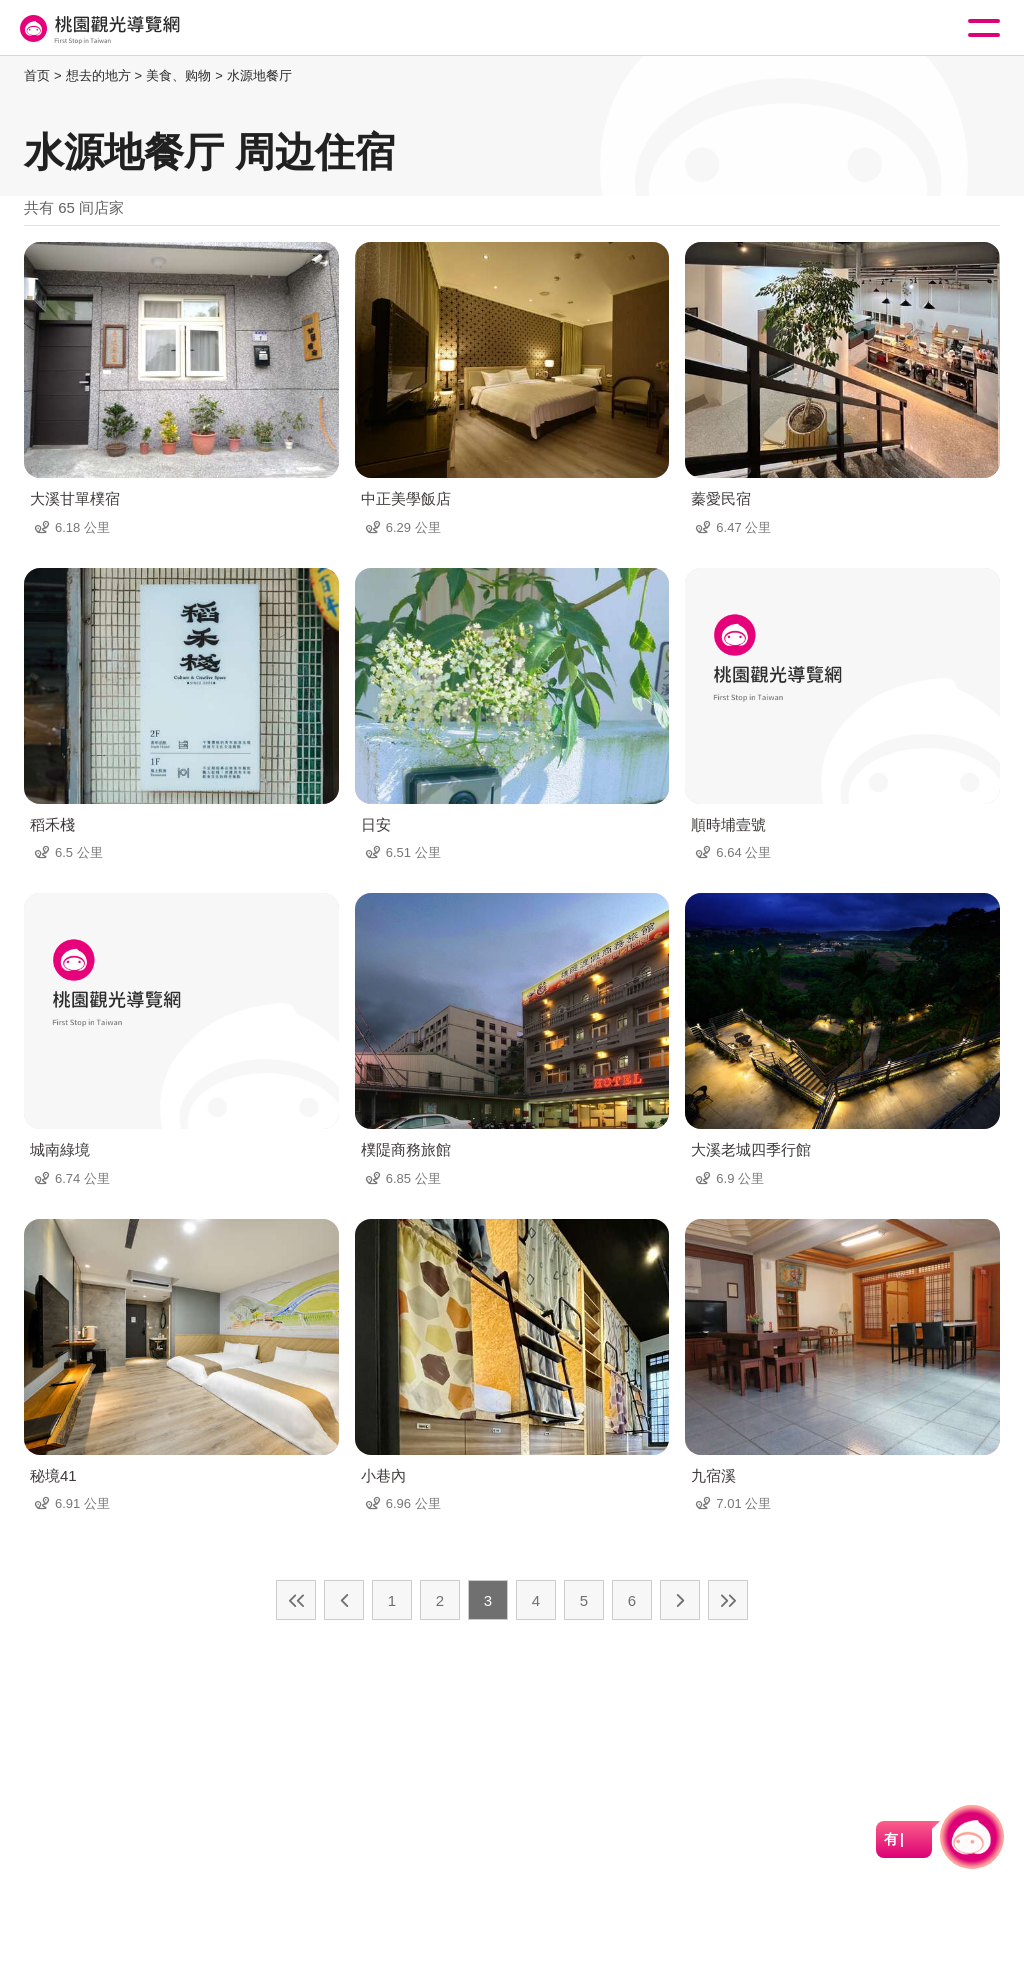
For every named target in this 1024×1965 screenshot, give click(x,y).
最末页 (728, 1600)
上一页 (344, 1600)
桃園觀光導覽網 (98, 28)
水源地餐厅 (259, 75)
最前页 (296, 1600)
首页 (37, 75)
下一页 (680, 1600)
